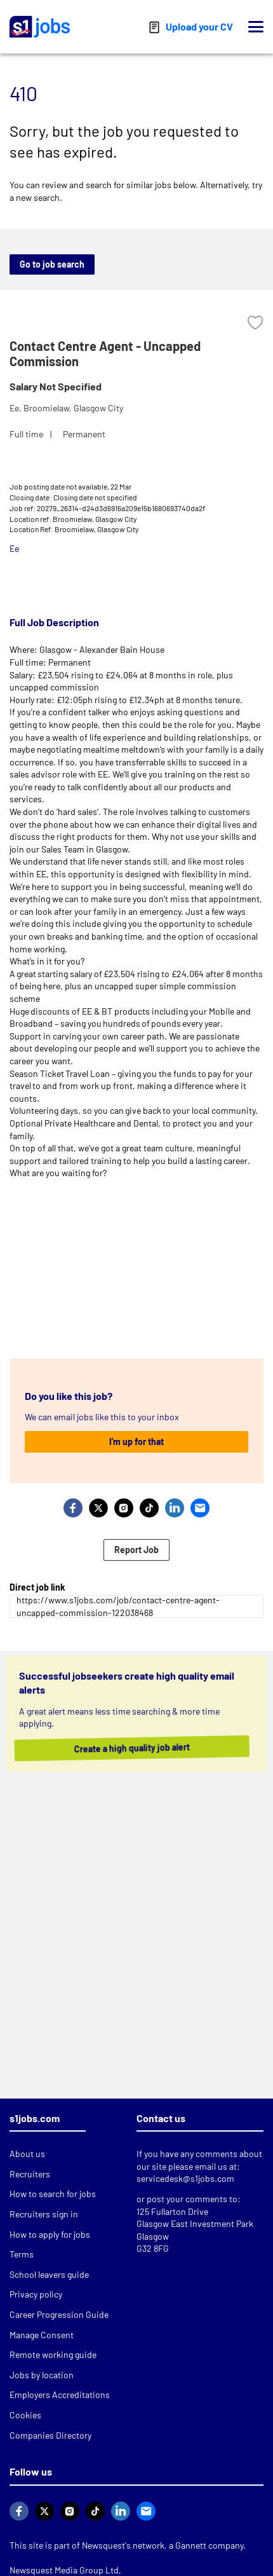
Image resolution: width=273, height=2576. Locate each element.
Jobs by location (42, 2374)
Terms (22, 2254)
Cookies (25, 2414)
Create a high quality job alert (142, 1747)
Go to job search (52, 264)
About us (27, 2153)
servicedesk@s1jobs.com (185, 2178)
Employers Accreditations (60, 2394)
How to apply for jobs (50, 2234)
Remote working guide (53, 2354)
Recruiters (30, 2173)
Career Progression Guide (59, 2314)
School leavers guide (49, 2274)
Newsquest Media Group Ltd (64, 2570)
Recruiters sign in (44, 2214)
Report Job (136, 1549)
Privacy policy (36, 2294)
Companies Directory (50, 2435)
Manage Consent (42, 2334)
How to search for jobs (53, 2193)
